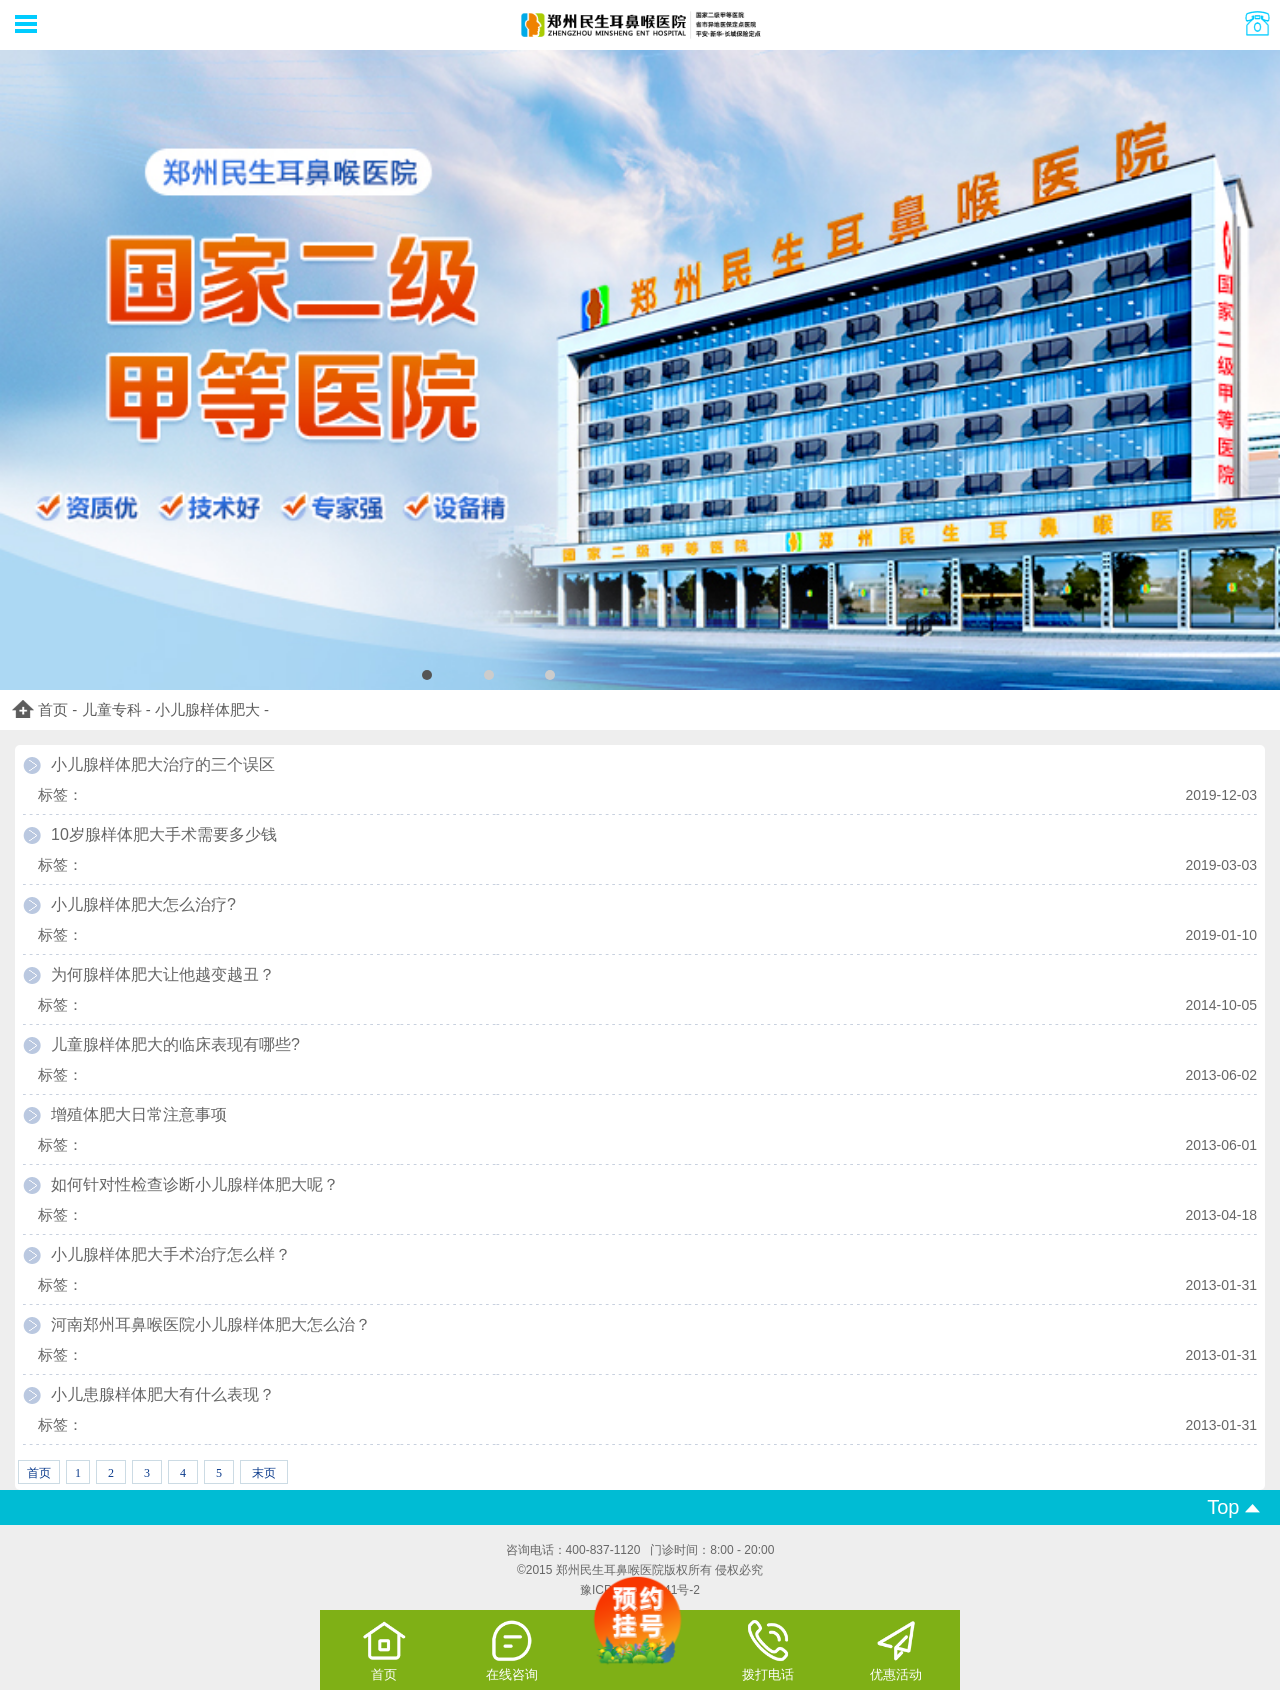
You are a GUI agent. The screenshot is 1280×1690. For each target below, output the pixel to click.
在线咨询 (512, 1650)
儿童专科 (112, 709)
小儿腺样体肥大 (207, 709)
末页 (264, 1473)
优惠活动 (896, 1650)
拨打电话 (768, 1650)
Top (1233, 1507)
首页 (53, 709)
